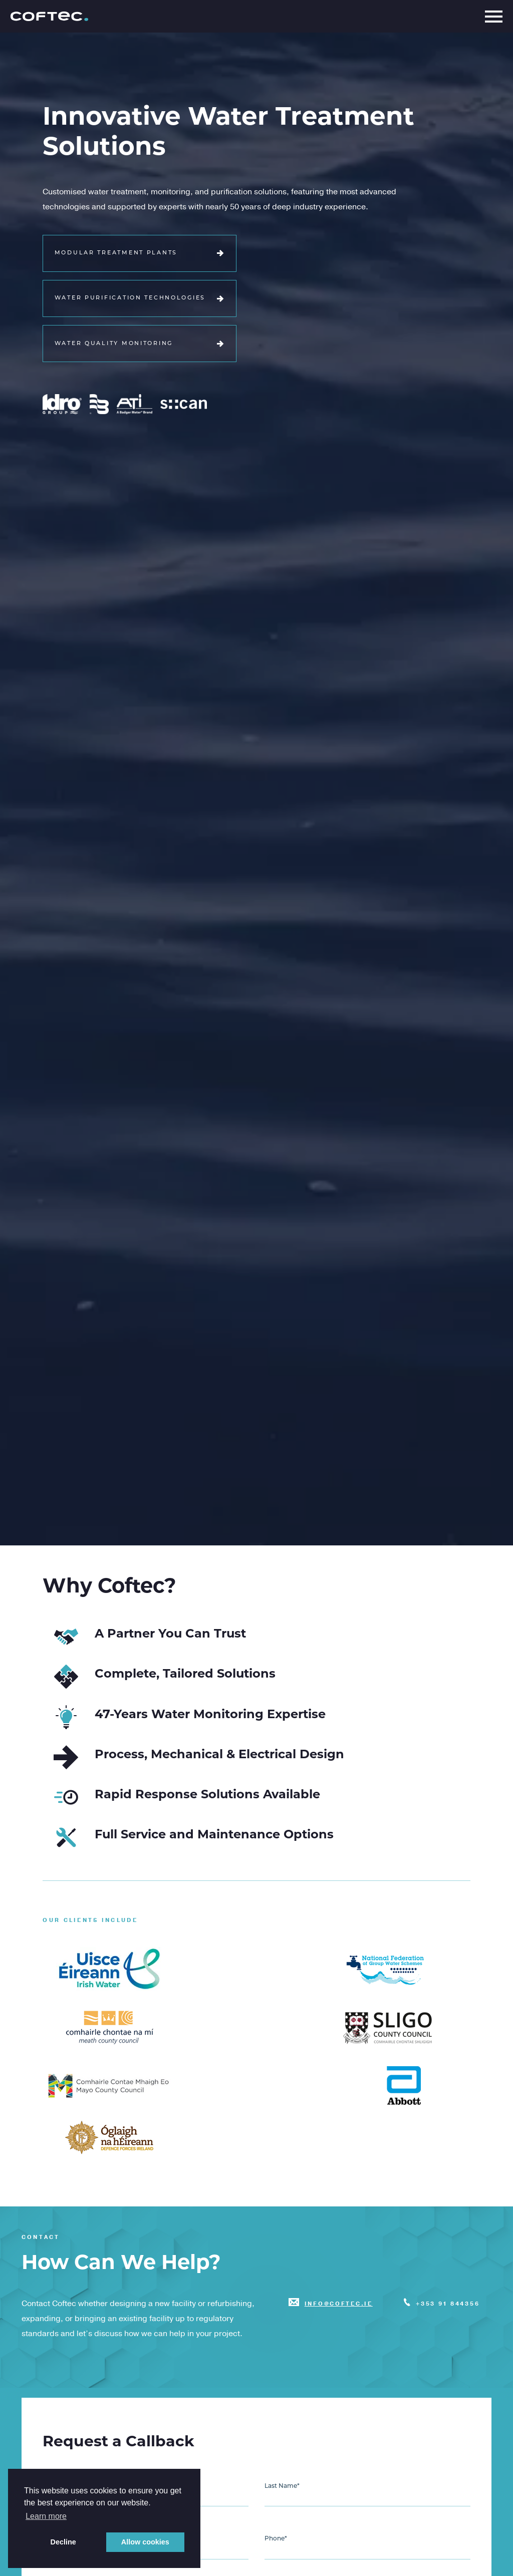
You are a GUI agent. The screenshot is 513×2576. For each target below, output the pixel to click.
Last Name (282, 2486)
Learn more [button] (46, 2516)
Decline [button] (63, 2542)
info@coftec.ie (339, 2304)
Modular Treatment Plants (140, 253)
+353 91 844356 (447, 2304)
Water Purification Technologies (140, 298)
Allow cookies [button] (145, 2542)
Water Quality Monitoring (140, 344)
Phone (276, 2539)
